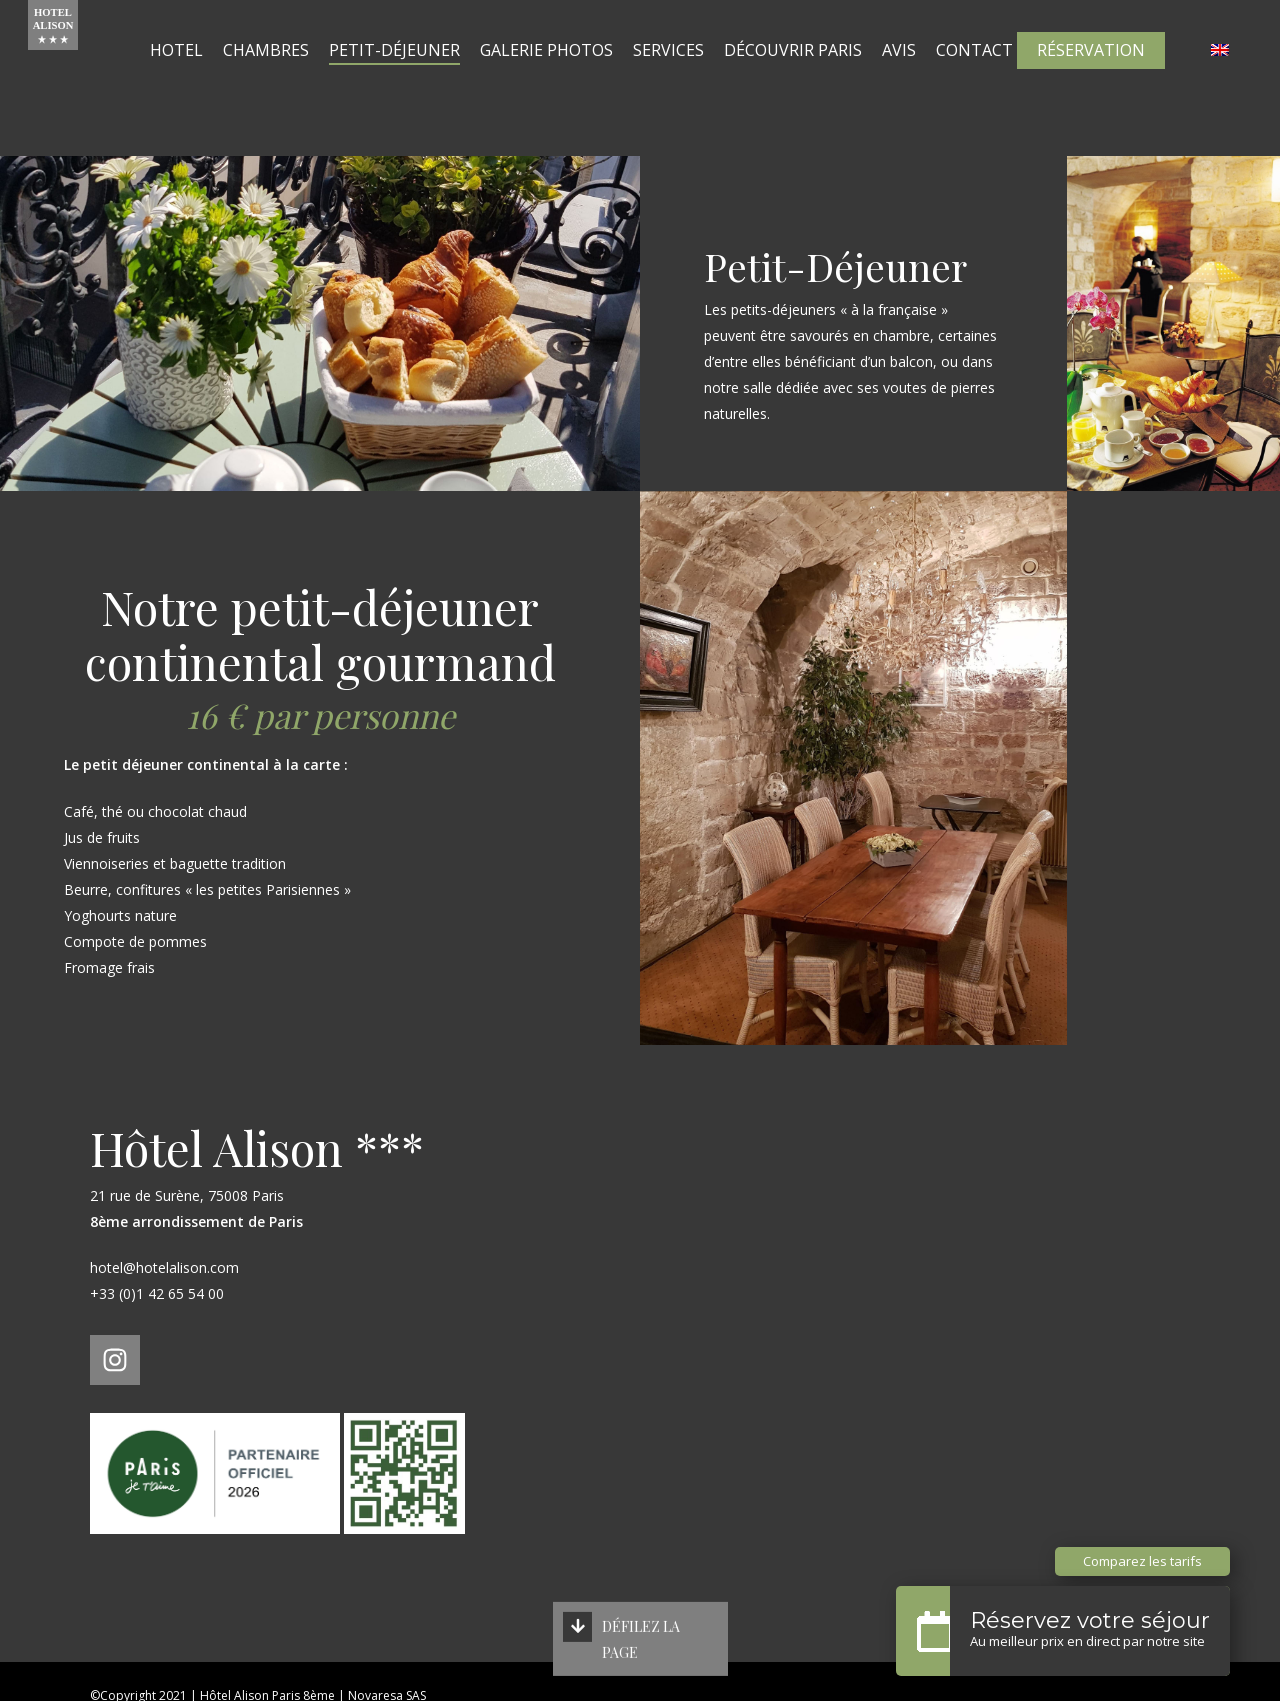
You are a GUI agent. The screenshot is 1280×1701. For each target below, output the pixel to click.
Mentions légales (137, 1669)
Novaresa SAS (387, 1647)
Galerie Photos (571, 78)
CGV (375, 1669)
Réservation (1091, 78)
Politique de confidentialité (274, 1669)
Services (693, 78)
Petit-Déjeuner (419, 78)
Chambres (291, 78)
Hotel (201, 78)
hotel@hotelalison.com (164, 1219)
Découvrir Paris (818, 78)
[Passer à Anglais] (1220, 78)
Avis (924, 78)
